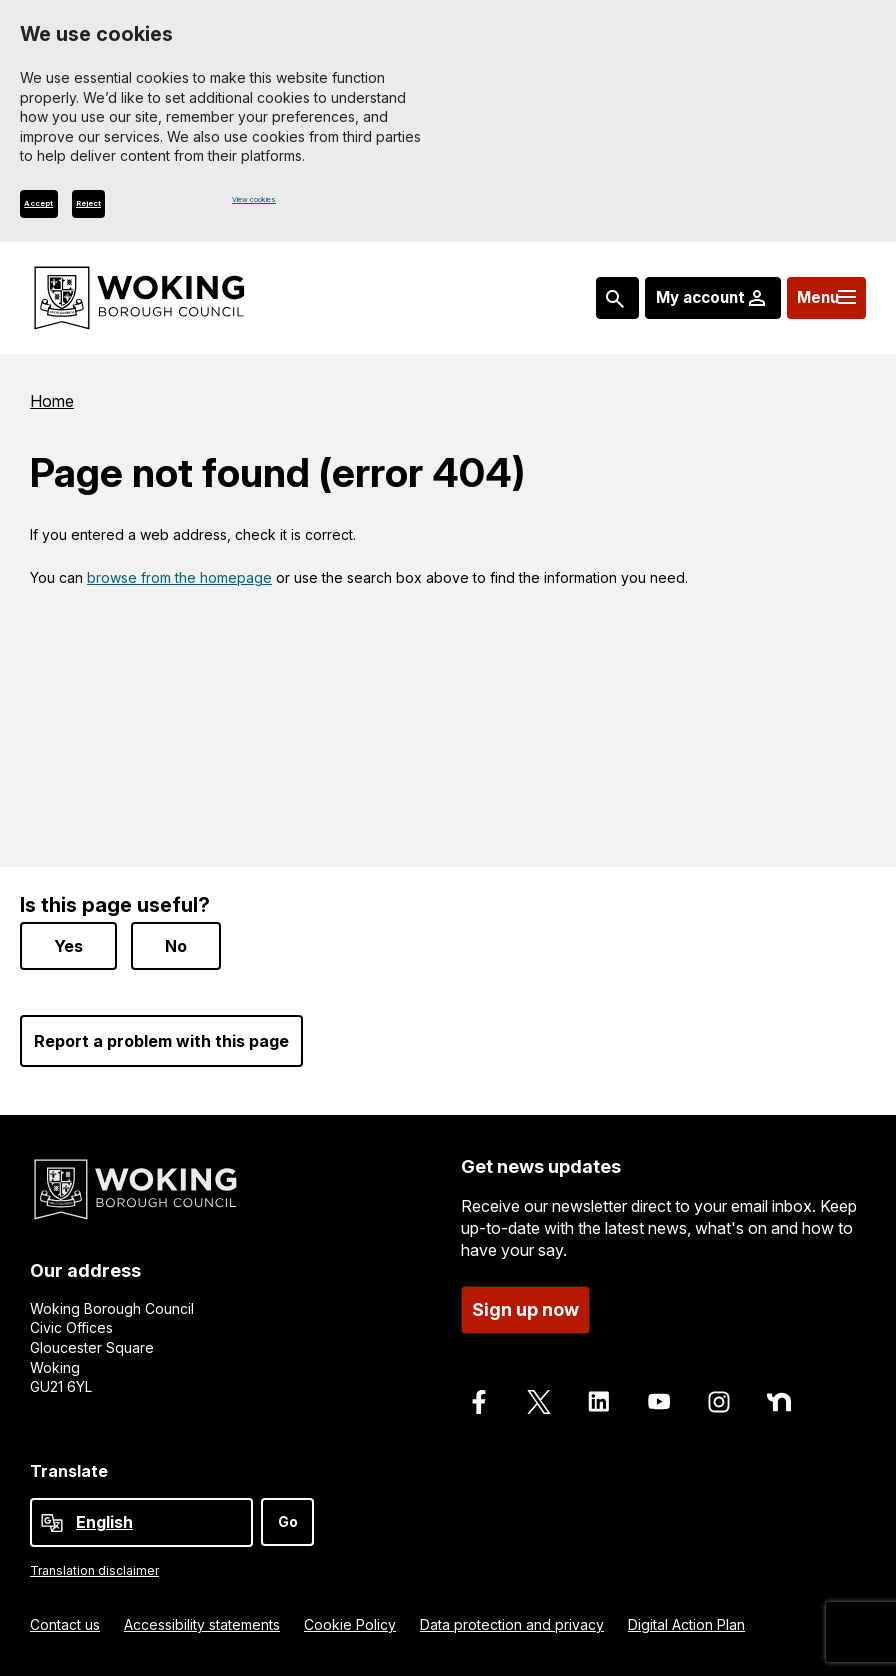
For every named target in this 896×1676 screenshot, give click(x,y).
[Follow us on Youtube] (659, 1402)
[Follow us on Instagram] (719, 1402)
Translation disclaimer (94, 1570)
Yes (68, 946)
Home (52, 407)
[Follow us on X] (539, 1402)
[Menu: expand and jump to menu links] (817, 304)
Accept (61, 209)
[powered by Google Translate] (52, 1523)
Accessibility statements (202, 1624)
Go (288, 1521)
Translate (69, 1471)
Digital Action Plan (686, 1624)
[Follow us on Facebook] (479, 1402)
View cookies (277, 204)
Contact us (65, 1624)
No (176, 946)
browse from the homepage (179, 584)
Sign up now (525, 1309)
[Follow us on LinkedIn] (599, 1402)
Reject (155, 209)
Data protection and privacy (512, 1624)
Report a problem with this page (161, 1041)
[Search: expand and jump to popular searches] (585, 304)
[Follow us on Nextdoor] (779, 1402)
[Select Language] (141, 1522)
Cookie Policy (350, 1624)
